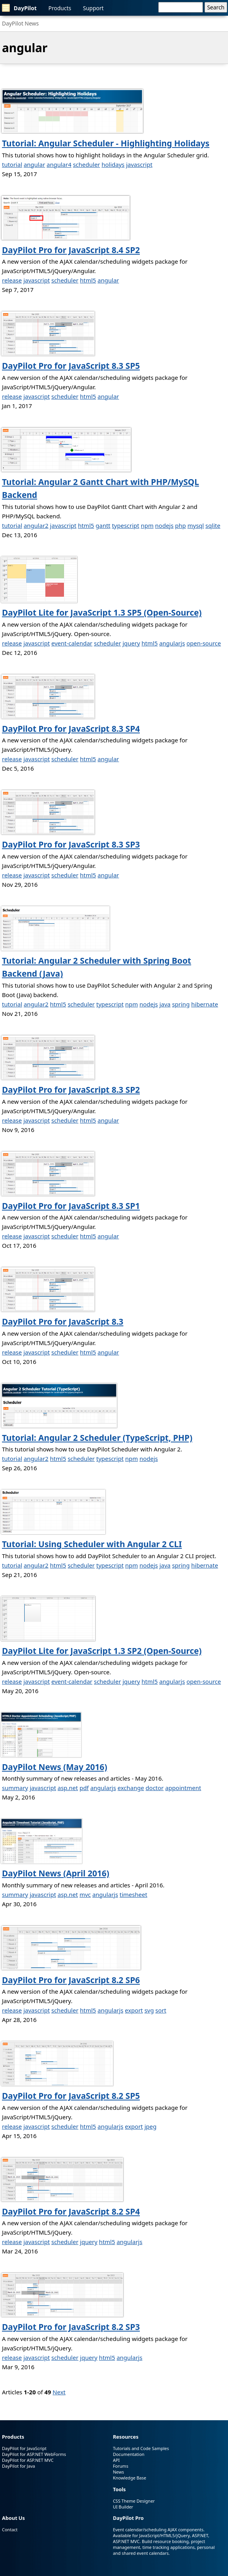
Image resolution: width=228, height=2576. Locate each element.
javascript (139, 164)
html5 (88, 280)
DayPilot (19, 8)
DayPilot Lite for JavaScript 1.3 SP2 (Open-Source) (102, 1650)
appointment (183, 1788)
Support (93, 8)
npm (147, 525)
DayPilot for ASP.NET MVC (28, 2460)
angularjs (172, 643)
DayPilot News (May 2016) (54, 1766)
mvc (85, 1894)
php (180, 525)
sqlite (212, 525)
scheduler (86, 164)
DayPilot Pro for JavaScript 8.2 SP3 (71, 2326)
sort (161, 2010)
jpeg (151, 2126)
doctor (155, 1788)
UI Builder (123, 2507)
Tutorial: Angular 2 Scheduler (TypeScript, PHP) (97, 1437)
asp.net (68, 1788)
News (118, 2472)
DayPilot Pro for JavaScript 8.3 (62, 1321)
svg (149, 2010)
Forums (120, 2466)
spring (181, 1004)
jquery (131, 643)
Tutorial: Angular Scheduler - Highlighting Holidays (106, 143)
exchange (131, 1788)
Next (58, 2392)
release (12, 280)
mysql (195, 525)
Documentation (128, 2454)
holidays (113, 164)
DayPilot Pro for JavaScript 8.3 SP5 (71, 365)
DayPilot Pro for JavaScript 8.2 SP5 (71, 2095)
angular (34, 164)
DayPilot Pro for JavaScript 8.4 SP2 (71, 249)
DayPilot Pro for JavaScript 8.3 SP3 (71, 844)
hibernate (204, 1004)
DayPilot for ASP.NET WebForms (34, 2454)
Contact (10, 2529)
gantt (103, 525)
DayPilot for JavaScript (24, 2448)
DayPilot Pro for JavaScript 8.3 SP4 (71, 728)
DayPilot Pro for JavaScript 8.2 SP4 (71, 2211)
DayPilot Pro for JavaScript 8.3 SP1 (71, 1205)
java (164, 1004)
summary (15, 1788)
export (134, 2010)
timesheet (133, 1894)
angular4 (59, 164)
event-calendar (71, 643)
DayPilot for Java (18, 2466)
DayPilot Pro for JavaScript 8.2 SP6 (71, 1979)
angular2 (36, 525)
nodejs (164, 525)
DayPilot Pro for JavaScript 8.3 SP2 (71, 1089)
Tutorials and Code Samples (141, 2448)
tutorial (12, 164)
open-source (203, 643)
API (116, 2460)
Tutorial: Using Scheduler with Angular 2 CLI (92, 1544)
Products (60, 8)
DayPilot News (20, 23)
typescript (125, 525)
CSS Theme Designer (134, 2501)
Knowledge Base (129, 2478)
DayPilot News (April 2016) (55, 1873)
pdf (84, 1788)
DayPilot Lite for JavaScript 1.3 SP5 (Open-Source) (102, 612)
